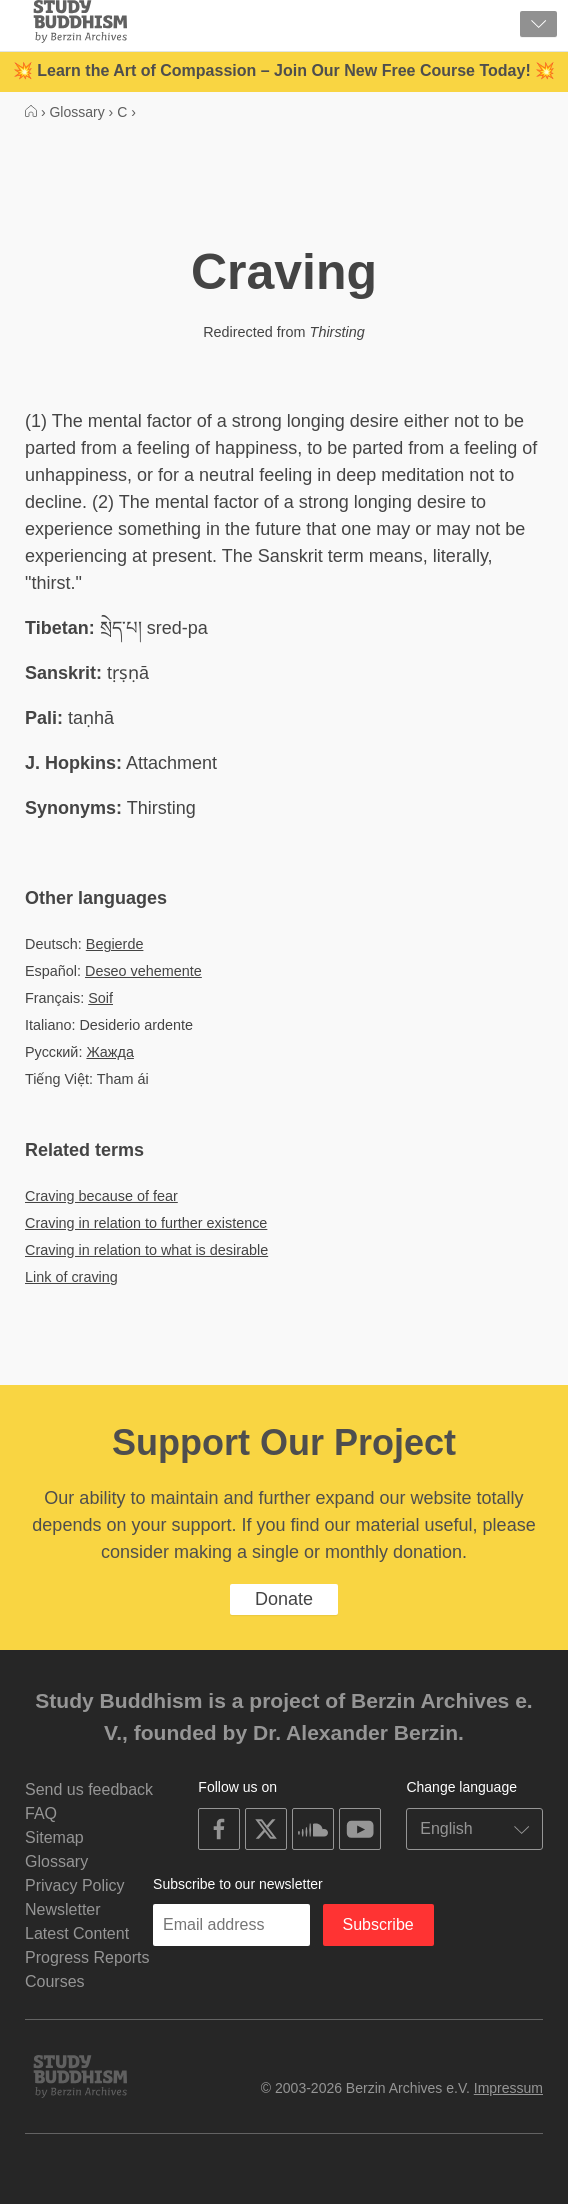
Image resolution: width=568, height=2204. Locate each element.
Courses (55, 1981)
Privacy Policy (75, 1885)
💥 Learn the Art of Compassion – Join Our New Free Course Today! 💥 (284, 70)
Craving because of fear (101, 1196)
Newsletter (63, 1909)
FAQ (41, 1813)
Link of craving (71, 1277)
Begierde (115, 944)
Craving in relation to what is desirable (146, 1250)
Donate (284, 1599)
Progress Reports (87, 1957)
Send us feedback (89, 1789)
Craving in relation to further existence (146, 1223)
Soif (100, 998)
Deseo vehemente (143, 971)
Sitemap (54, 1837)
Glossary (56, 1861)
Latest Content (77, 1933)
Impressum (508, 2088)
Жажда (109, 1052)
